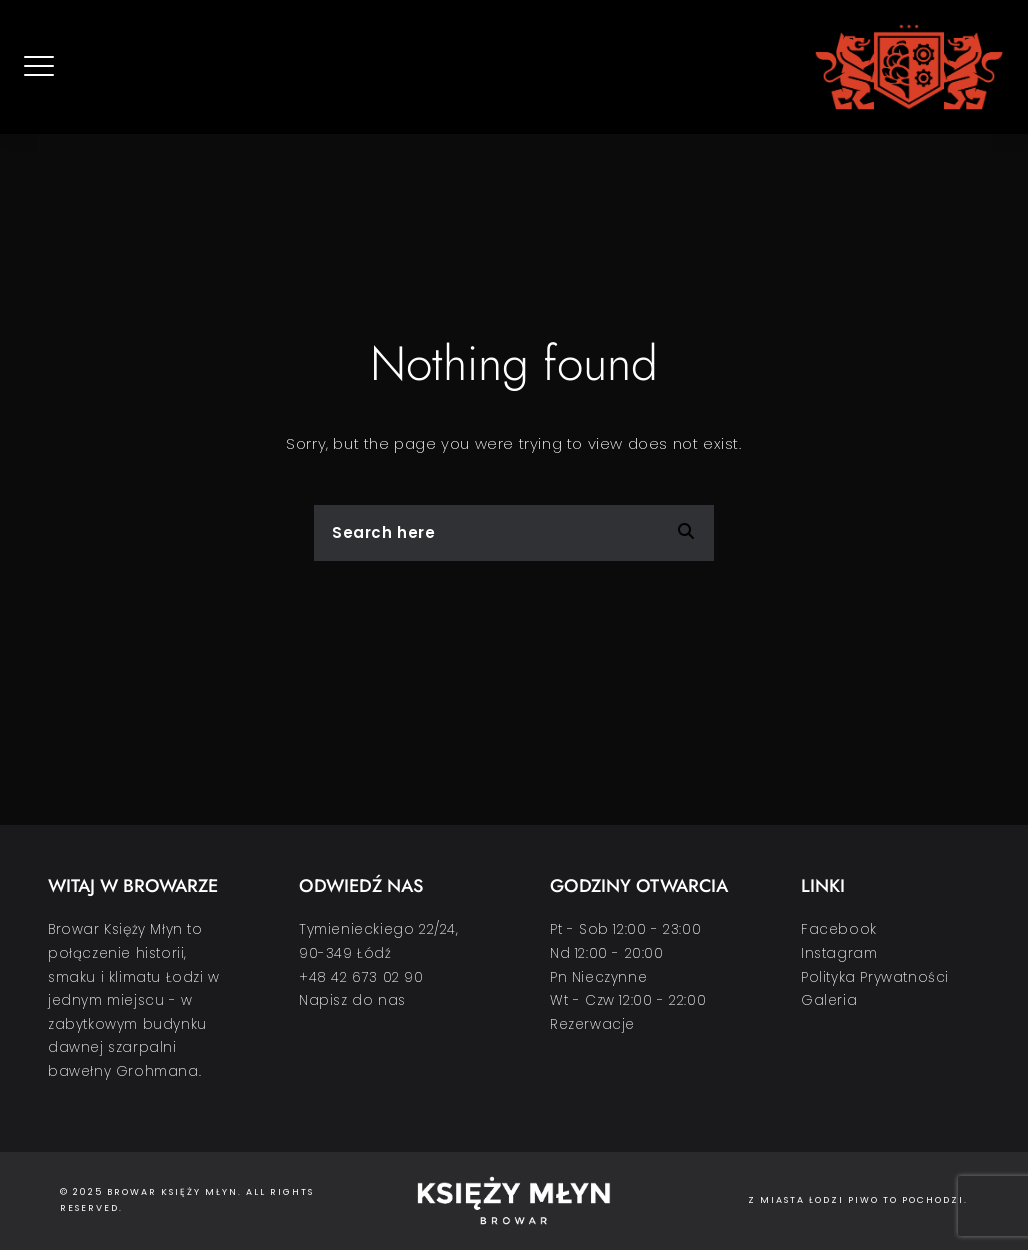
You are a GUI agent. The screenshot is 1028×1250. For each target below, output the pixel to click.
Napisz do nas (352, 1000)
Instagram (839, 953)
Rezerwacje (592, 1024)
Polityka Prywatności (875, 977)
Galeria (829, 1000)
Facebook (839, 929)
